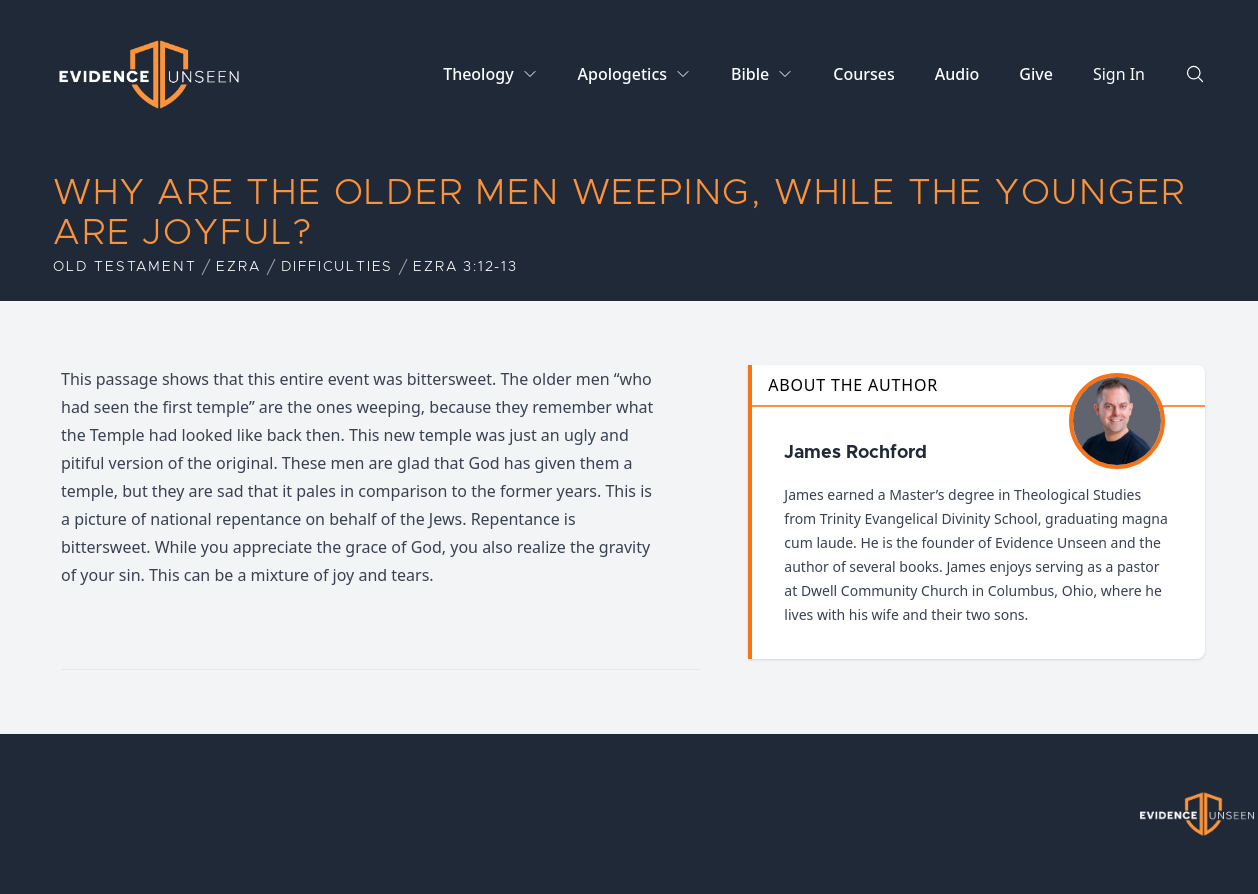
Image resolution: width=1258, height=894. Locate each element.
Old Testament (124, 267)
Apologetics (622, 74)
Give (1036, 74)
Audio (957, 74)
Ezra (238, 267)
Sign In (1119, 74)
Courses (863, 74)
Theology (478, 74)
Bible (750, 74)
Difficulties (337, 267)
